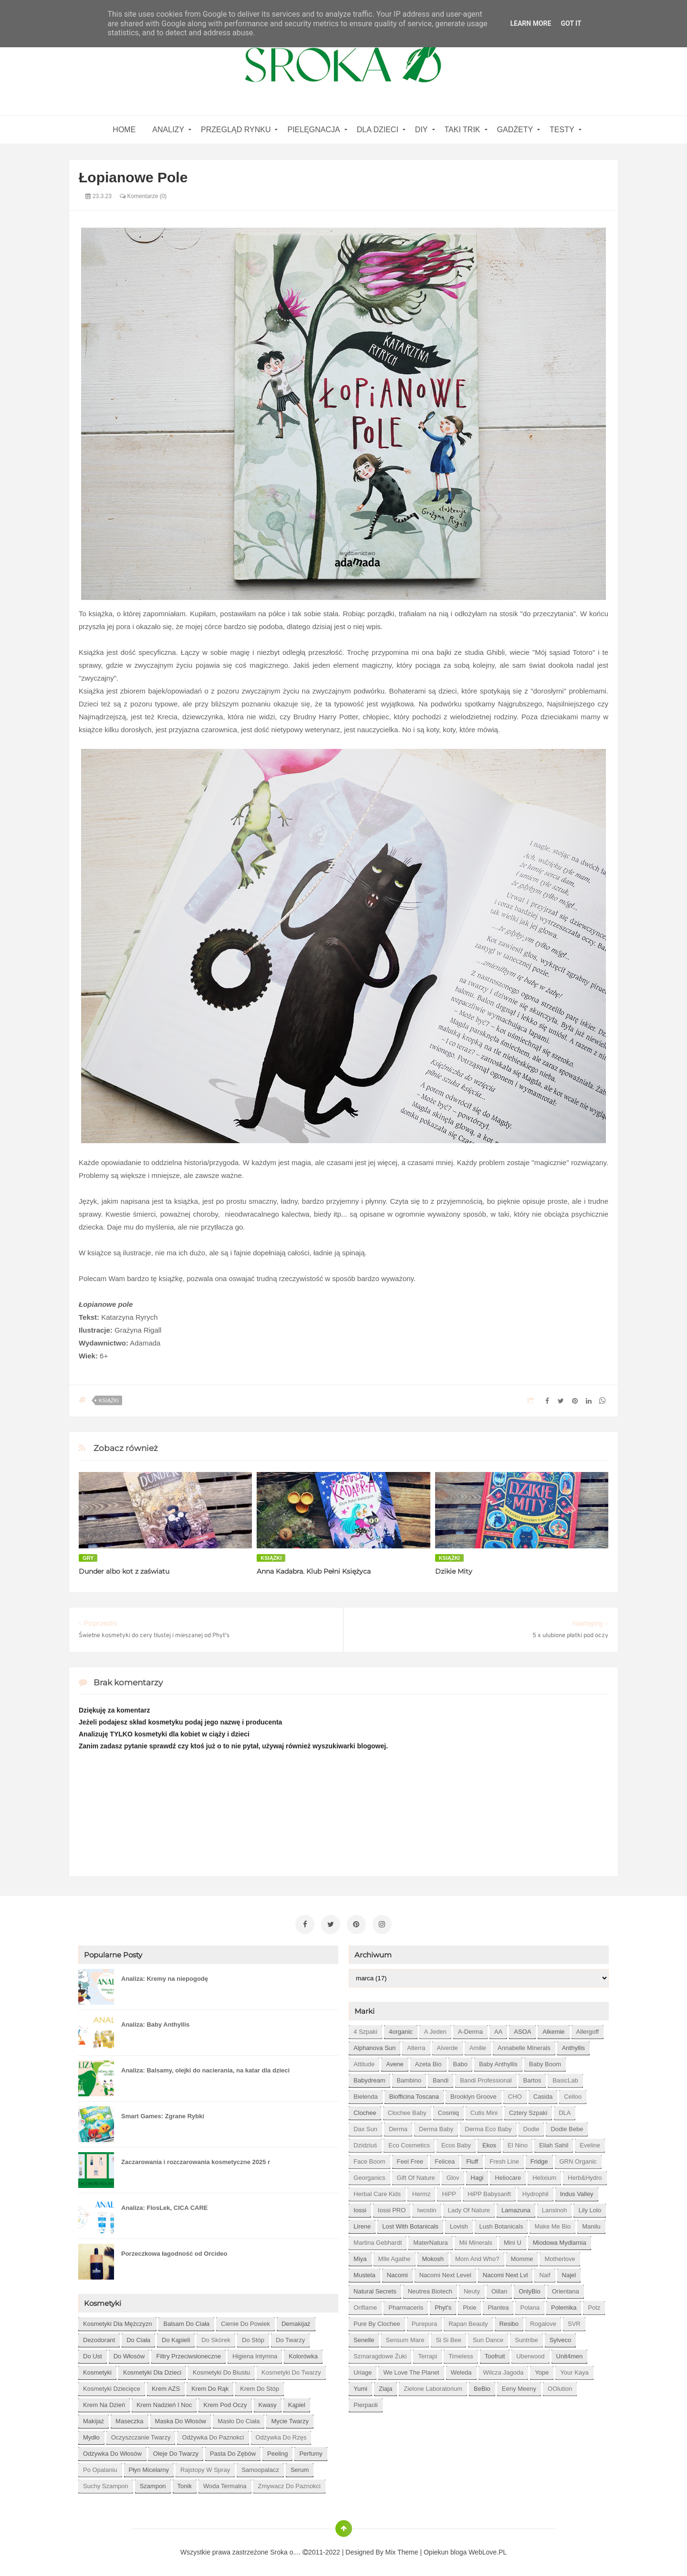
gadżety (515, 130)
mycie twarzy (290, 2419)
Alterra (416, 2046)
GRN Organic (578, 2159)
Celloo (573, 2094)
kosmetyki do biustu (221, 2370)
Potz (594, 2305)
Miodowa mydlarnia (559, 2240)
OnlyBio (530, 2289)
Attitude (364, 2062)
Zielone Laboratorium (433, 2386)
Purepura (424, 2321)
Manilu (591, 2224)
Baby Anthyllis (498, 2062)
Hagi (477, 2175)
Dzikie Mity (453, 1571)
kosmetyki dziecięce (111, 2386)
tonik (184, 2484)
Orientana (565, 2289)
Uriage (363, 2370)
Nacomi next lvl (505, 2273)
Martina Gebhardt (378, 2240)
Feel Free (410, 2159)
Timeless (460, 2354)
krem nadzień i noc (164, 2403)
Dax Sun (365, 2127)
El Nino (518, 2143)
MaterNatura (430, 2240)
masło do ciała (239, 2419)
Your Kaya (574, 2370)
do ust (92, 2354)
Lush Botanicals (501, 2224)
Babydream (369, 2078)
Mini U (512, 2240)
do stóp (253, 2338)
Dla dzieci (377, 130)
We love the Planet (411, 2370)
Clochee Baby (407, 2110)
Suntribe (526, 2338)
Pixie (469, 2305)
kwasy (268, 2403)
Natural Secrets (375, 2289)
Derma (398, 2127)
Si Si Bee (448, 2338)
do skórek (215, 2338)
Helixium (544, 2175)
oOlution (560, 2386)
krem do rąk (210, 2386)
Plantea (498, 2305)
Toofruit (495, 2354)
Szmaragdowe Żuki (380, 2354)
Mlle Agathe (394, 2257)
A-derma (470, 2029)
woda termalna (225, 2484)
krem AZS (166, 2386)
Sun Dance (488, 2338)
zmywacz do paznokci (289, 2484)
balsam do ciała (186, 2321)
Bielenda (366, 2094)
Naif (544, 2273)
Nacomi (397, 2273)
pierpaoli (366, 2403)
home (124, 130)
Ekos (489, 2143)
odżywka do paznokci (213, 2435)
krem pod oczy (225, 2403)
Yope (542, 2370)
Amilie (477, 2046)
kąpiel (296, 2403)
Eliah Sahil (553, 2143)
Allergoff (587, 2029)
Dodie (531, 2127)
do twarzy (290, 2338)
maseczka (129, 2419)
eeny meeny (519, 2386)
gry (88, 1558)
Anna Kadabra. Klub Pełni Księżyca (314, 1571)
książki (109, 1400)
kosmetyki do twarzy (291, 2370)
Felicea (445, 2159)
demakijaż (296, 2321)
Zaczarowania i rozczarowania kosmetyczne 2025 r (195, 2160)
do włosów (129, 2354)
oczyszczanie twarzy (141, 2435)
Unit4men (569, 2354)
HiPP (449, 2192)
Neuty (472, 2289)
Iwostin (426, 2208)
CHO (515, 2094)
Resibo (509, 2321)
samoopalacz (260, 2467)
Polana (529, 2305)
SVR (574, 2321)
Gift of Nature (416, 2175)
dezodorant (99, 2338)
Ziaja (385, 2386)
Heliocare (508, 2175)
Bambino (409, 2078)
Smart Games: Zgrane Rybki (162, 2114)
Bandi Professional (485, 2078)
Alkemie (553, 2029)
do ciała (138, 2338)
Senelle (364, 2338)
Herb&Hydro (585, 2175)
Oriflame (365, 2305)
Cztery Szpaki (528, 2110)
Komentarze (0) (143, 196)
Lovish (459, 2224)
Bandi (440, 2078)
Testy (562, 130)
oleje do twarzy (175, 2451)
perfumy (310, 2451)
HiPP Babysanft (489, 2192)
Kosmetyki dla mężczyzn (117, 2321)
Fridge (539, 2159)
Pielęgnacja (313, 130)
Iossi (360, 2208)
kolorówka (303, 2354)
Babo (460, 2062)
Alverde (447, 2046)
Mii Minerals (475, 2240)
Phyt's (443, 2305)
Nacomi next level (445, 2273)
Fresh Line (504, 2159)
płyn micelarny (149, 2467)
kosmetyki (97, 2370)
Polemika (563, 2305)
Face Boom (369, 2159)
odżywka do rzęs (281, 2435)
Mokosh (433, 2257)
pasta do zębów (233, 2451)
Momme (522, 2257)
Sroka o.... (286, 2550)
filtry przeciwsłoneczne (188, 2354)
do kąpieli (176, 2338)
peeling (277, 2451)
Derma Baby (436, 2127)
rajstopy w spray (205, 2467)
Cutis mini (484, 2110)
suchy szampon (105, 2484)
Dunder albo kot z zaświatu (124, 1571)
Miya (360, 2257)
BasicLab (565, 2078)
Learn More (530, 23)
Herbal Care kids (377, 2192)
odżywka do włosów (112, 2451)
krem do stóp (259, 2386)
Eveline (590, 2143)
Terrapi (427, 2354)
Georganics (369, 2175)
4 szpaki (365, 2029)
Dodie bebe (567, 2127)
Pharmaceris (405, 2305)
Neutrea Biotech (430, 2289)
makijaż (93, 2419)
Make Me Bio (552, 2224)
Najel (569, 2273)
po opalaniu (100, 2467)
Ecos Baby (456, 2143)
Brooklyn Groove (473, 2094)
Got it (571, 23)
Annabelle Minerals (524, 2046)
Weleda (461, 2370)
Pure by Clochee (377, 2321)
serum (300, 2467)
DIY (421, 130)
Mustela (364, 2273)
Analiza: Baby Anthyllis (155, 2022)
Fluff (472, 2159)
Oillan (499, 2289)
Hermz (421, 2192)
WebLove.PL (487, 2550)
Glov (453, 2175)
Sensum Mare (404, 2338)
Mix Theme (401, 2550)
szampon (153, 2484)
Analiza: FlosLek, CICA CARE (164, 2205)
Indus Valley (576, 2192)
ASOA (522, 2029)
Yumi (360, 2386)
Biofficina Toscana (414, 2094)
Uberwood (530, 2354)
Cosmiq (448, 2110)
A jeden (435, 2029)
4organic (401, 2029)
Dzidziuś (365, 2143)
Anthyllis (573, 2046)
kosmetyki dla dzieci (152, 2370)
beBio (482, 2386)
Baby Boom (545, 2062)
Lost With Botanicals (410, 2224)
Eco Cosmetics (409, 2143)
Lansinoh (554, 2208)
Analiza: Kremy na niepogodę (164, 1976)
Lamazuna (516, 2208)
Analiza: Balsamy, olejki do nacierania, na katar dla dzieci (205, 2068)
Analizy (168, 130)
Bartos (532, 2078)
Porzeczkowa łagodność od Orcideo (174, 2251)
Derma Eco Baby (488, 2127)
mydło (91, 2435)
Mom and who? (477, 2257)
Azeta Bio (428, 2062)
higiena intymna (254, 2354)
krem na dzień (104, 2403)
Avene (395, 2062)
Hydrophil (535, 2192)
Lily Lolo (589, 2208)
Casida (542, 2094)
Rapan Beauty (468, 2321)
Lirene (362, 2224)
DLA (565, 2110)
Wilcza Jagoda (503, 2370)
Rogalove (543, 2321)
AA (498, 2029)
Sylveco (561, 2338)
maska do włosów (181, 2419)
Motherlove (559, 2257)
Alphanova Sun (375, 2046)
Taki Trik (462, 130)
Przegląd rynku (236, 130)
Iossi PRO (392, 2208)
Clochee (365, 2110)
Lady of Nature (469, 2208)
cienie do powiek (245, 2321)
